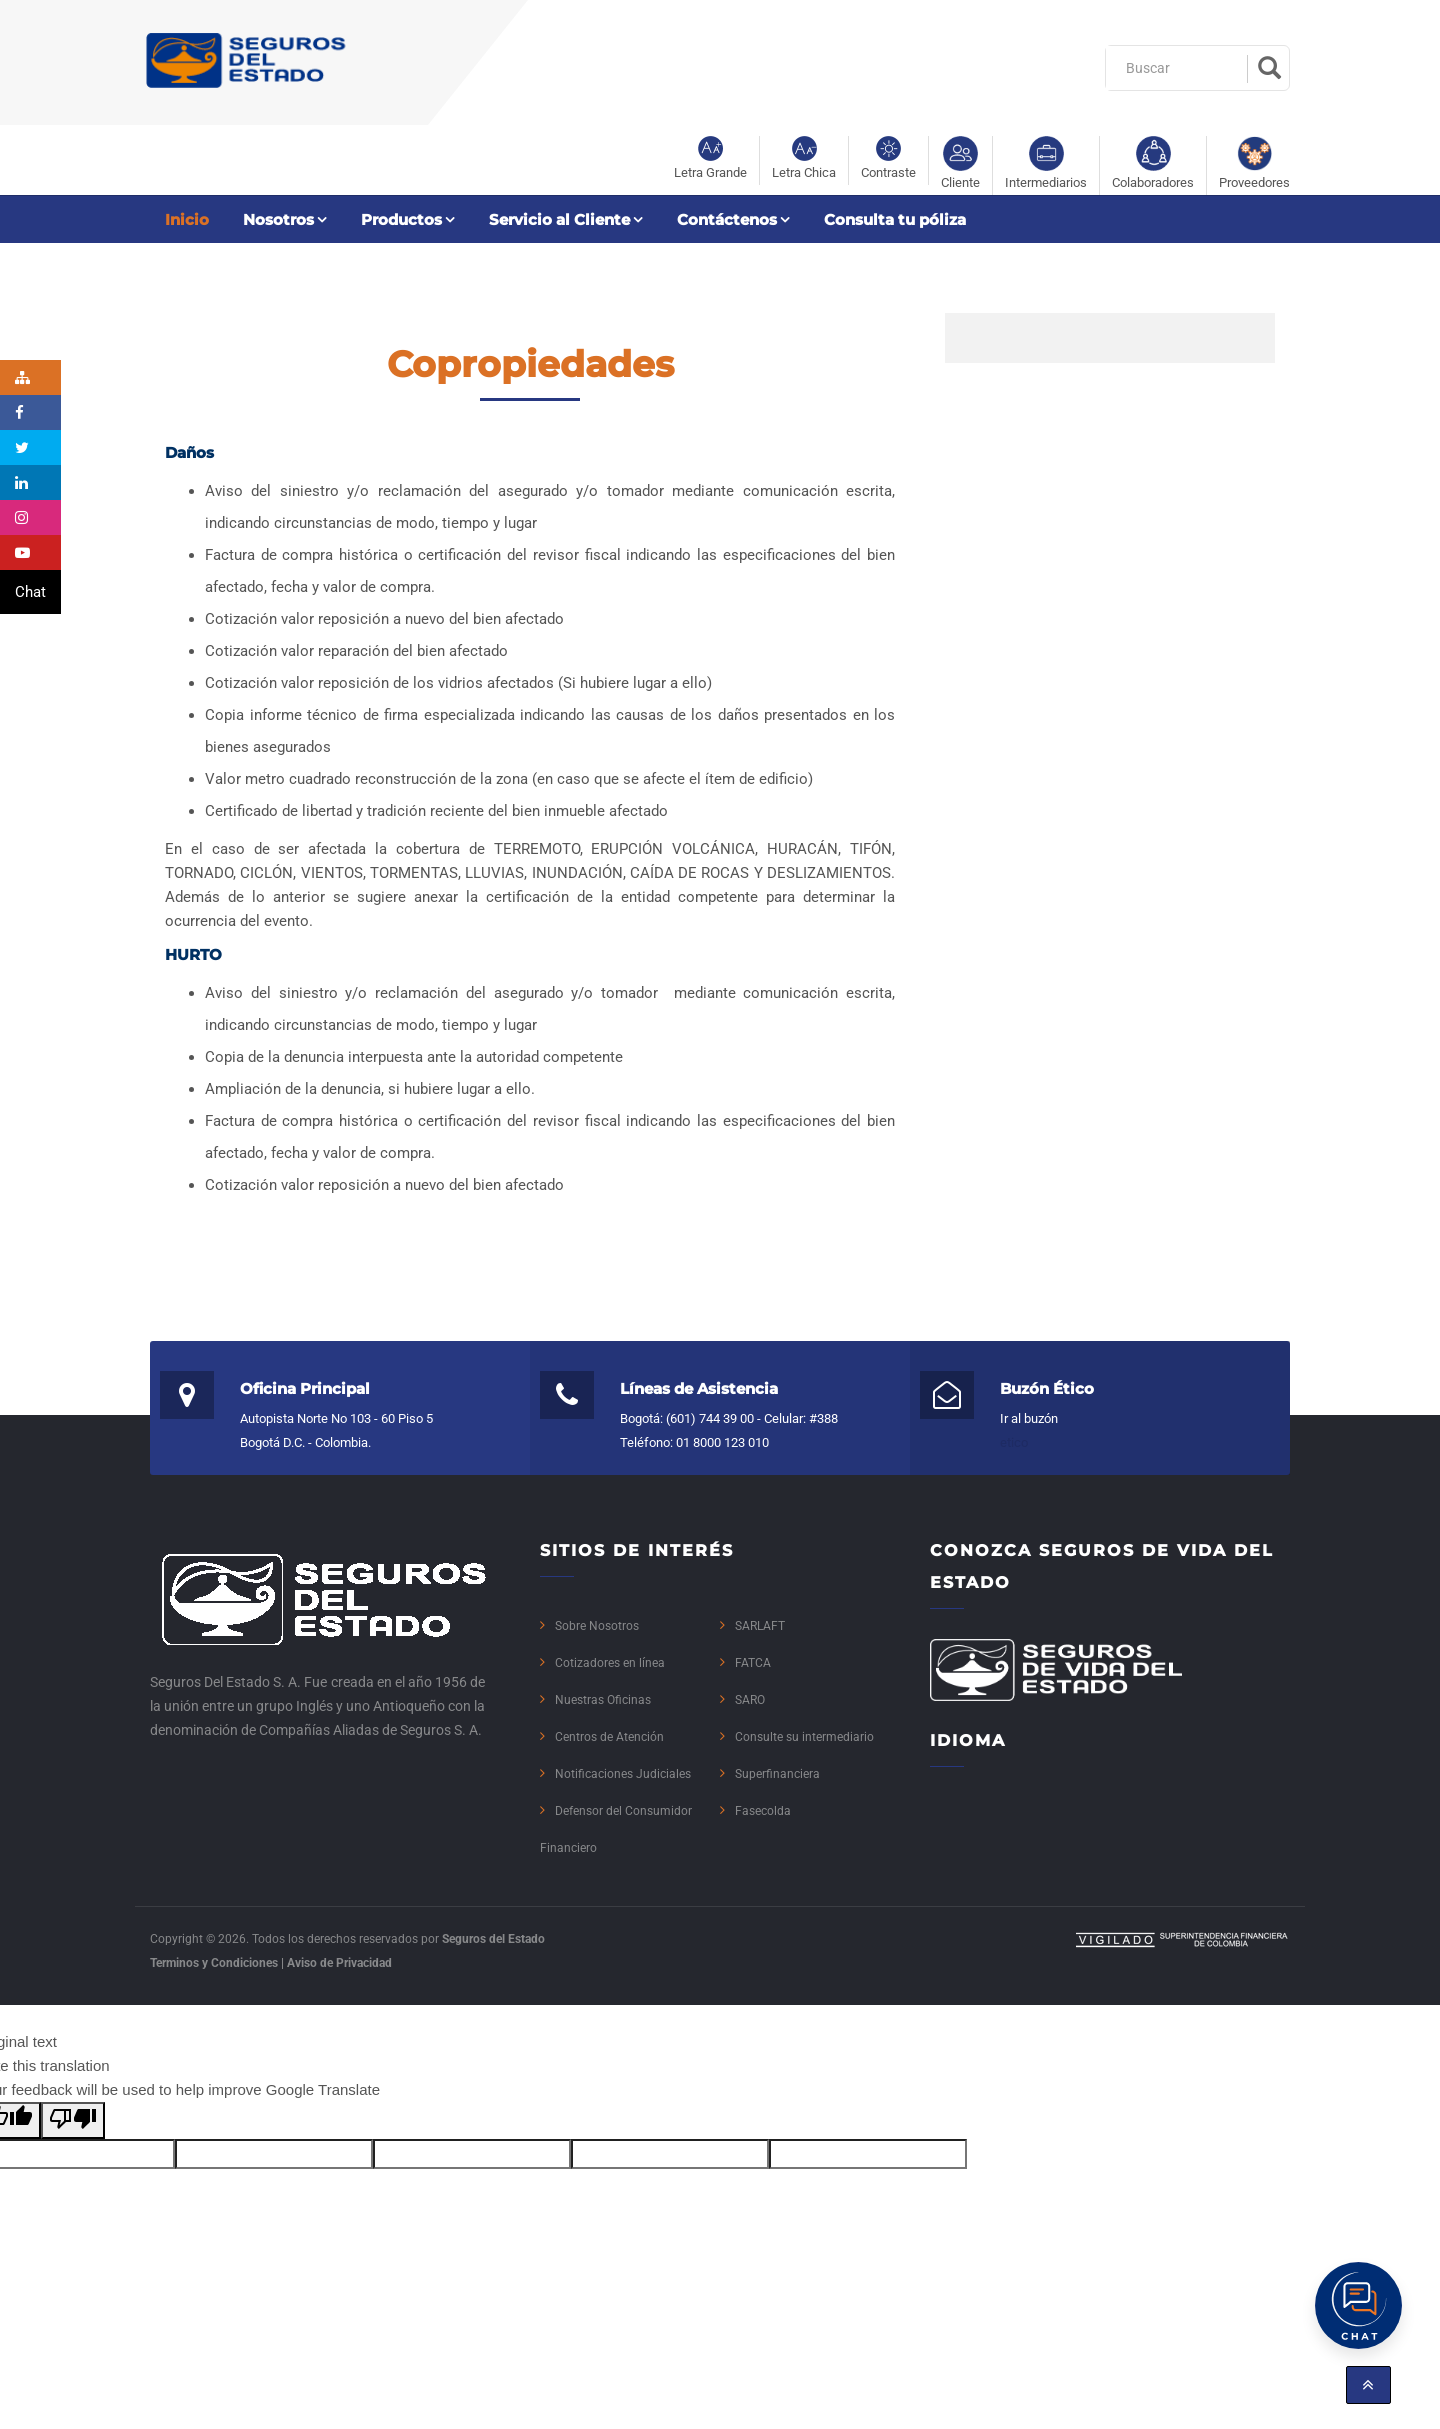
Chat (30, 592)
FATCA (753, 1663)
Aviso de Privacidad (339, 1963)
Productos (401, 219)
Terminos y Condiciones (214, 1963)
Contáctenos (727, 219)
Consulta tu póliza (895, 219)
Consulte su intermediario (804, 1737)
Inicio (187, 219)
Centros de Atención (609, 1737)
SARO (750, 1700)
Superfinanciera (777, 1774)
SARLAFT (760, 1626)
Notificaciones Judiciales (623, 1774)
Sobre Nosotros (597, 1626)
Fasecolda (763, 1811)
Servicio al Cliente (559, 219)
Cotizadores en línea (610, 1663)
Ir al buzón (1029, 1418)
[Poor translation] (73, 2120)
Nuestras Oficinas (603, 1700)
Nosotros (278, 219)
